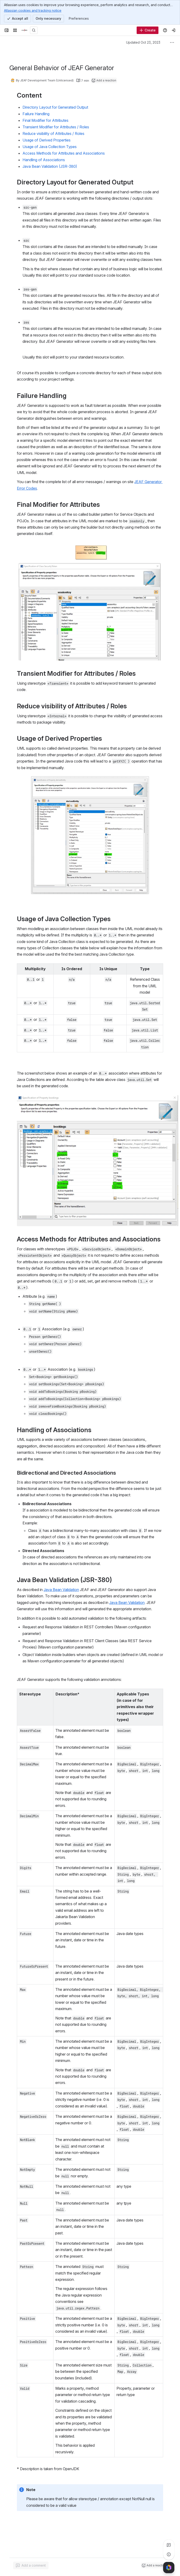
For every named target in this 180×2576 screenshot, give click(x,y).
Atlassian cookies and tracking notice (32, 10)
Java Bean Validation (61, 1589)
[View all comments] (168, 2545)
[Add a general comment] (31, 2565)
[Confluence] (24, 30)
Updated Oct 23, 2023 (143, 42)
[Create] (147, 30)
